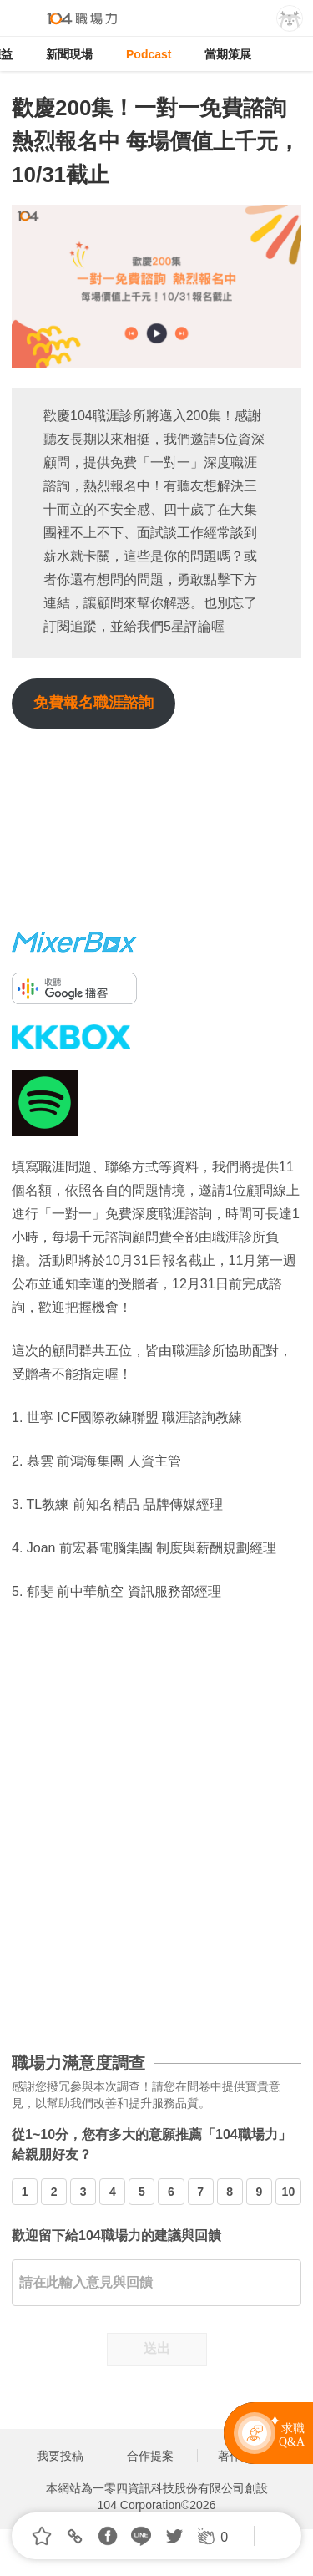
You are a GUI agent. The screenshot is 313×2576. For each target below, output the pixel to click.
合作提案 (150, 2455)
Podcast (148, 54)
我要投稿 (60, 2455)
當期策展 (227, 54)
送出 (157, 2348)
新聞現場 (69, 54)
